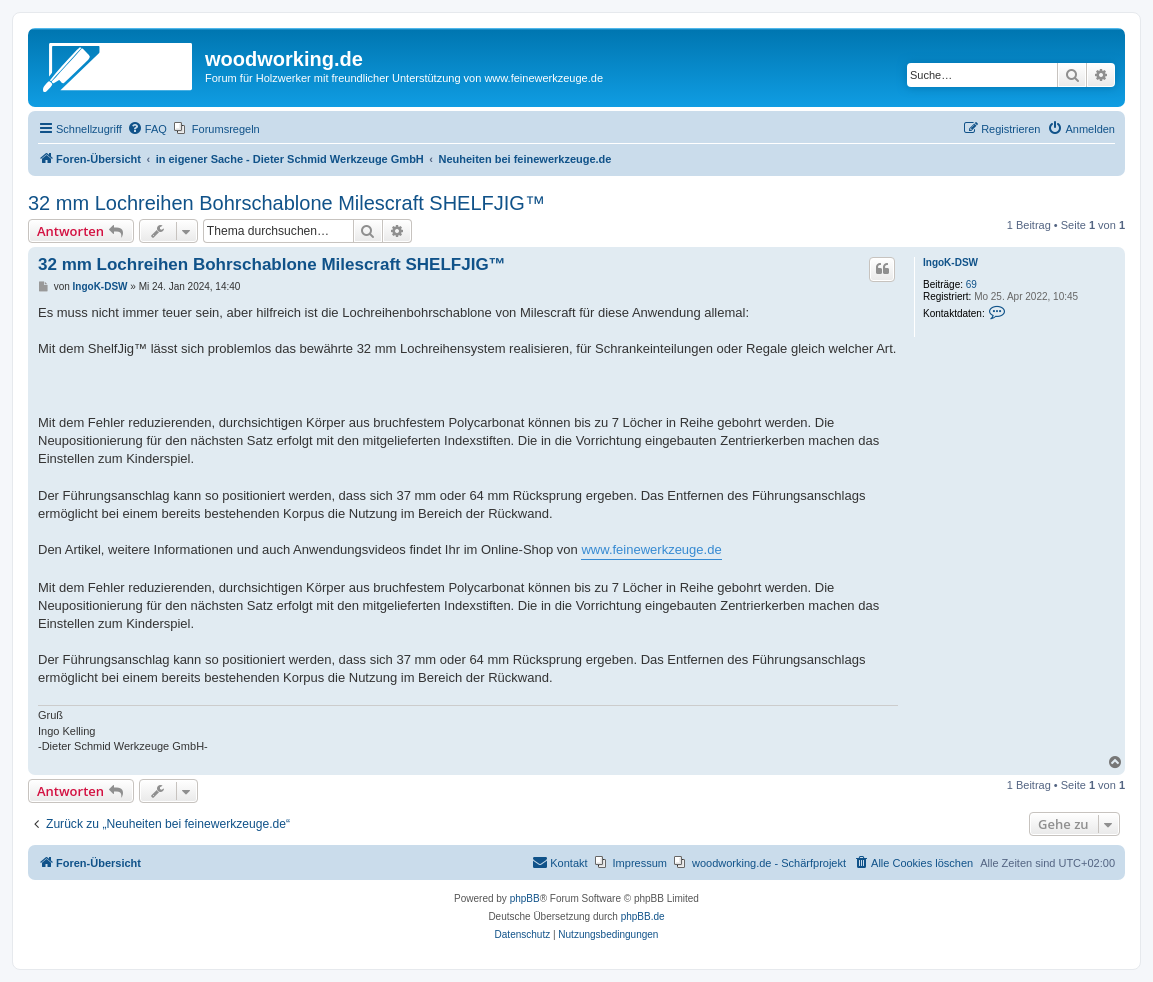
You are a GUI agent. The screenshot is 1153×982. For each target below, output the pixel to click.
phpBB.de (643, 916)
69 (971, 284)
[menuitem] (147, 129)
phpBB (525, 898)
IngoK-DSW (950, 262)
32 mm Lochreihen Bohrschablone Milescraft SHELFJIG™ (286, 203)
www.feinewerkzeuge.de (651, 549)
